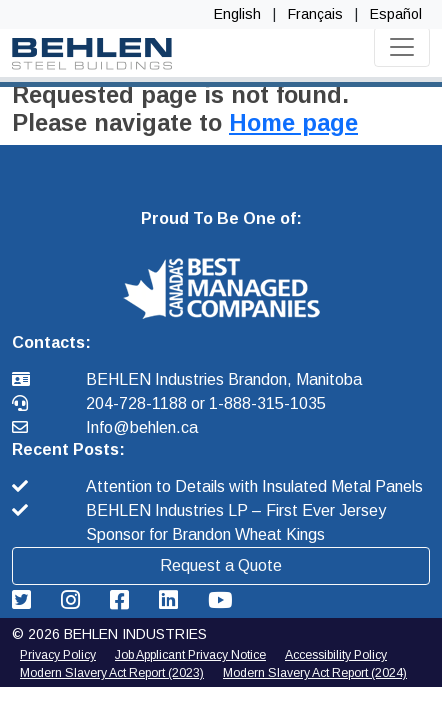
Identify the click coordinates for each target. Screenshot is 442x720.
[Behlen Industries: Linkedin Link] (171, 600)
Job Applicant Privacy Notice (190, 655)
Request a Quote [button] (221, 565)
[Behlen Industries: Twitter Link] (24, 600)
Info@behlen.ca (142, 427)
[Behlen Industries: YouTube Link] (220, 600)
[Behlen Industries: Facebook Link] (122, 600)
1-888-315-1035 (267, 403)
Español (396, 14)
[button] (221, 287)
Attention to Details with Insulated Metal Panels (254, 486)
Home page (293, 123)
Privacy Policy (58, 655)
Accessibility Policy (336, 655)
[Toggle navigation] (402, 47)
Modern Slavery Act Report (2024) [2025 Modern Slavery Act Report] (315, 673)
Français (315, 14)
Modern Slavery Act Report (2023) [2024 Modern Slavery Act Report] (112, 673)
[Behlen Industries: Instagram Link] (73, 600)
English (237, 14)
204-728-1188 (138, 403)
